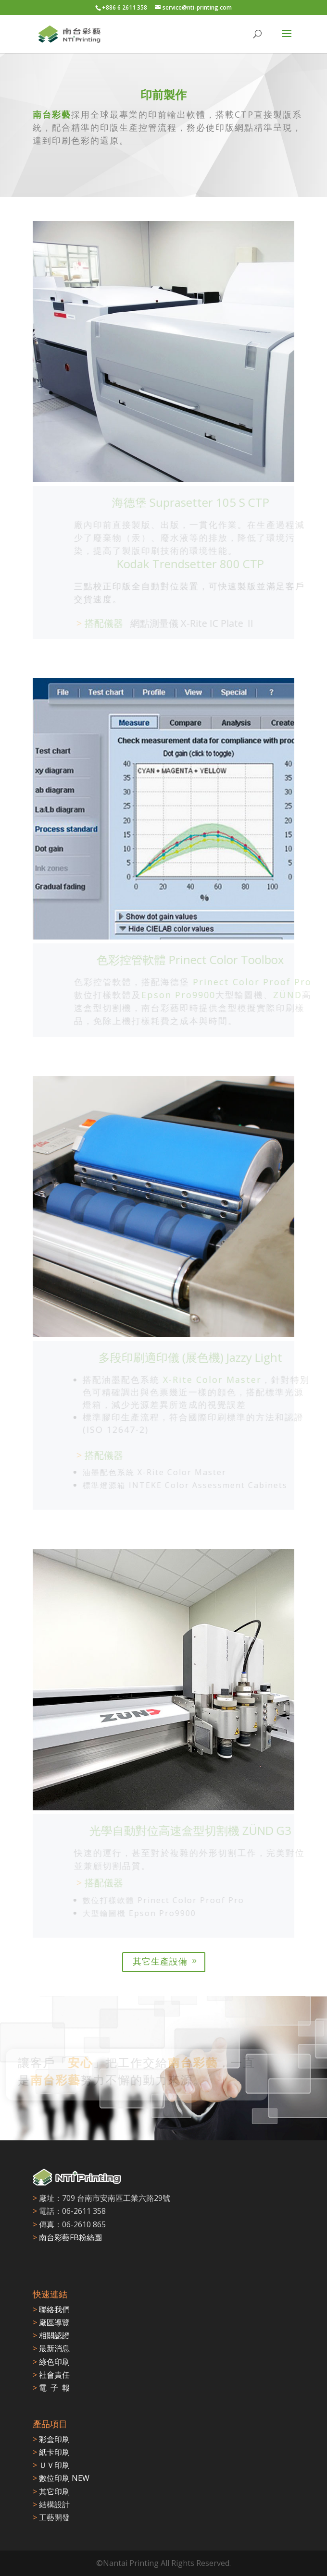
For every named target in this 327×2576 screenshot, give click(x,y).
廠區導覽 (51, 2322)
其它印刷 (51, 2491)
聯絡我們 (51, 2309)
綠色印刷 (51, 2361)
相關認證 (51, 2335)
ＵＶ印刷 (51, 2465)
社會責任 (51, 2374)
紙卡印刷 (51, 2452)
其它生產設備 (160, 1961)
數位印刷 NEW (61, 2478)
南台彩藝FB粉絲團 (70, 2237)
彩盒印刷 (51, 2439)
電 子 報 (51, 2387)
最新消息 (51, 2348)
